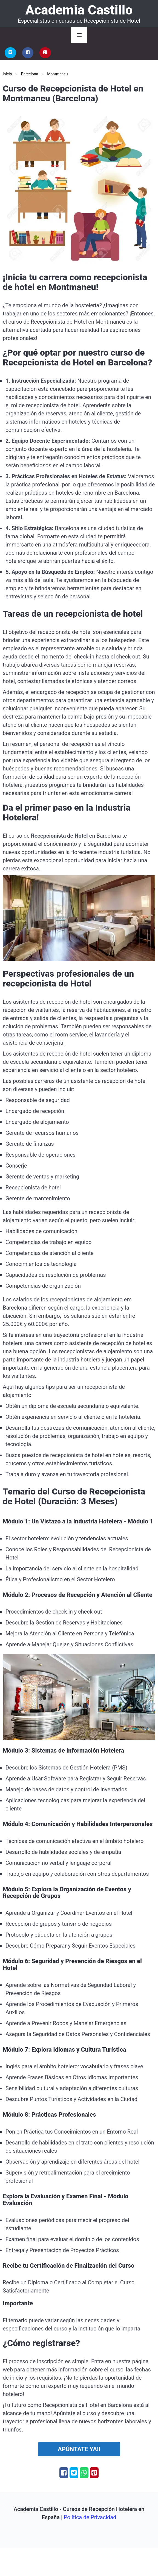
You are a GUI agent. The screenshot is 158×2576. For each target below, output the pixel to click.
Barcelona (29, 74)
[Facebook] (28, 52)
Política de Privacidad (90, 2517)
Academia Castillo (79, 10)
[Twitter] (10, 52)
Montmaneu (57, 74)
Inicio (7, 74)
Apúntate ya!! (79, 2449)
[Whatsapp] (84, 2472)
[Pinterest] (45, 52)
